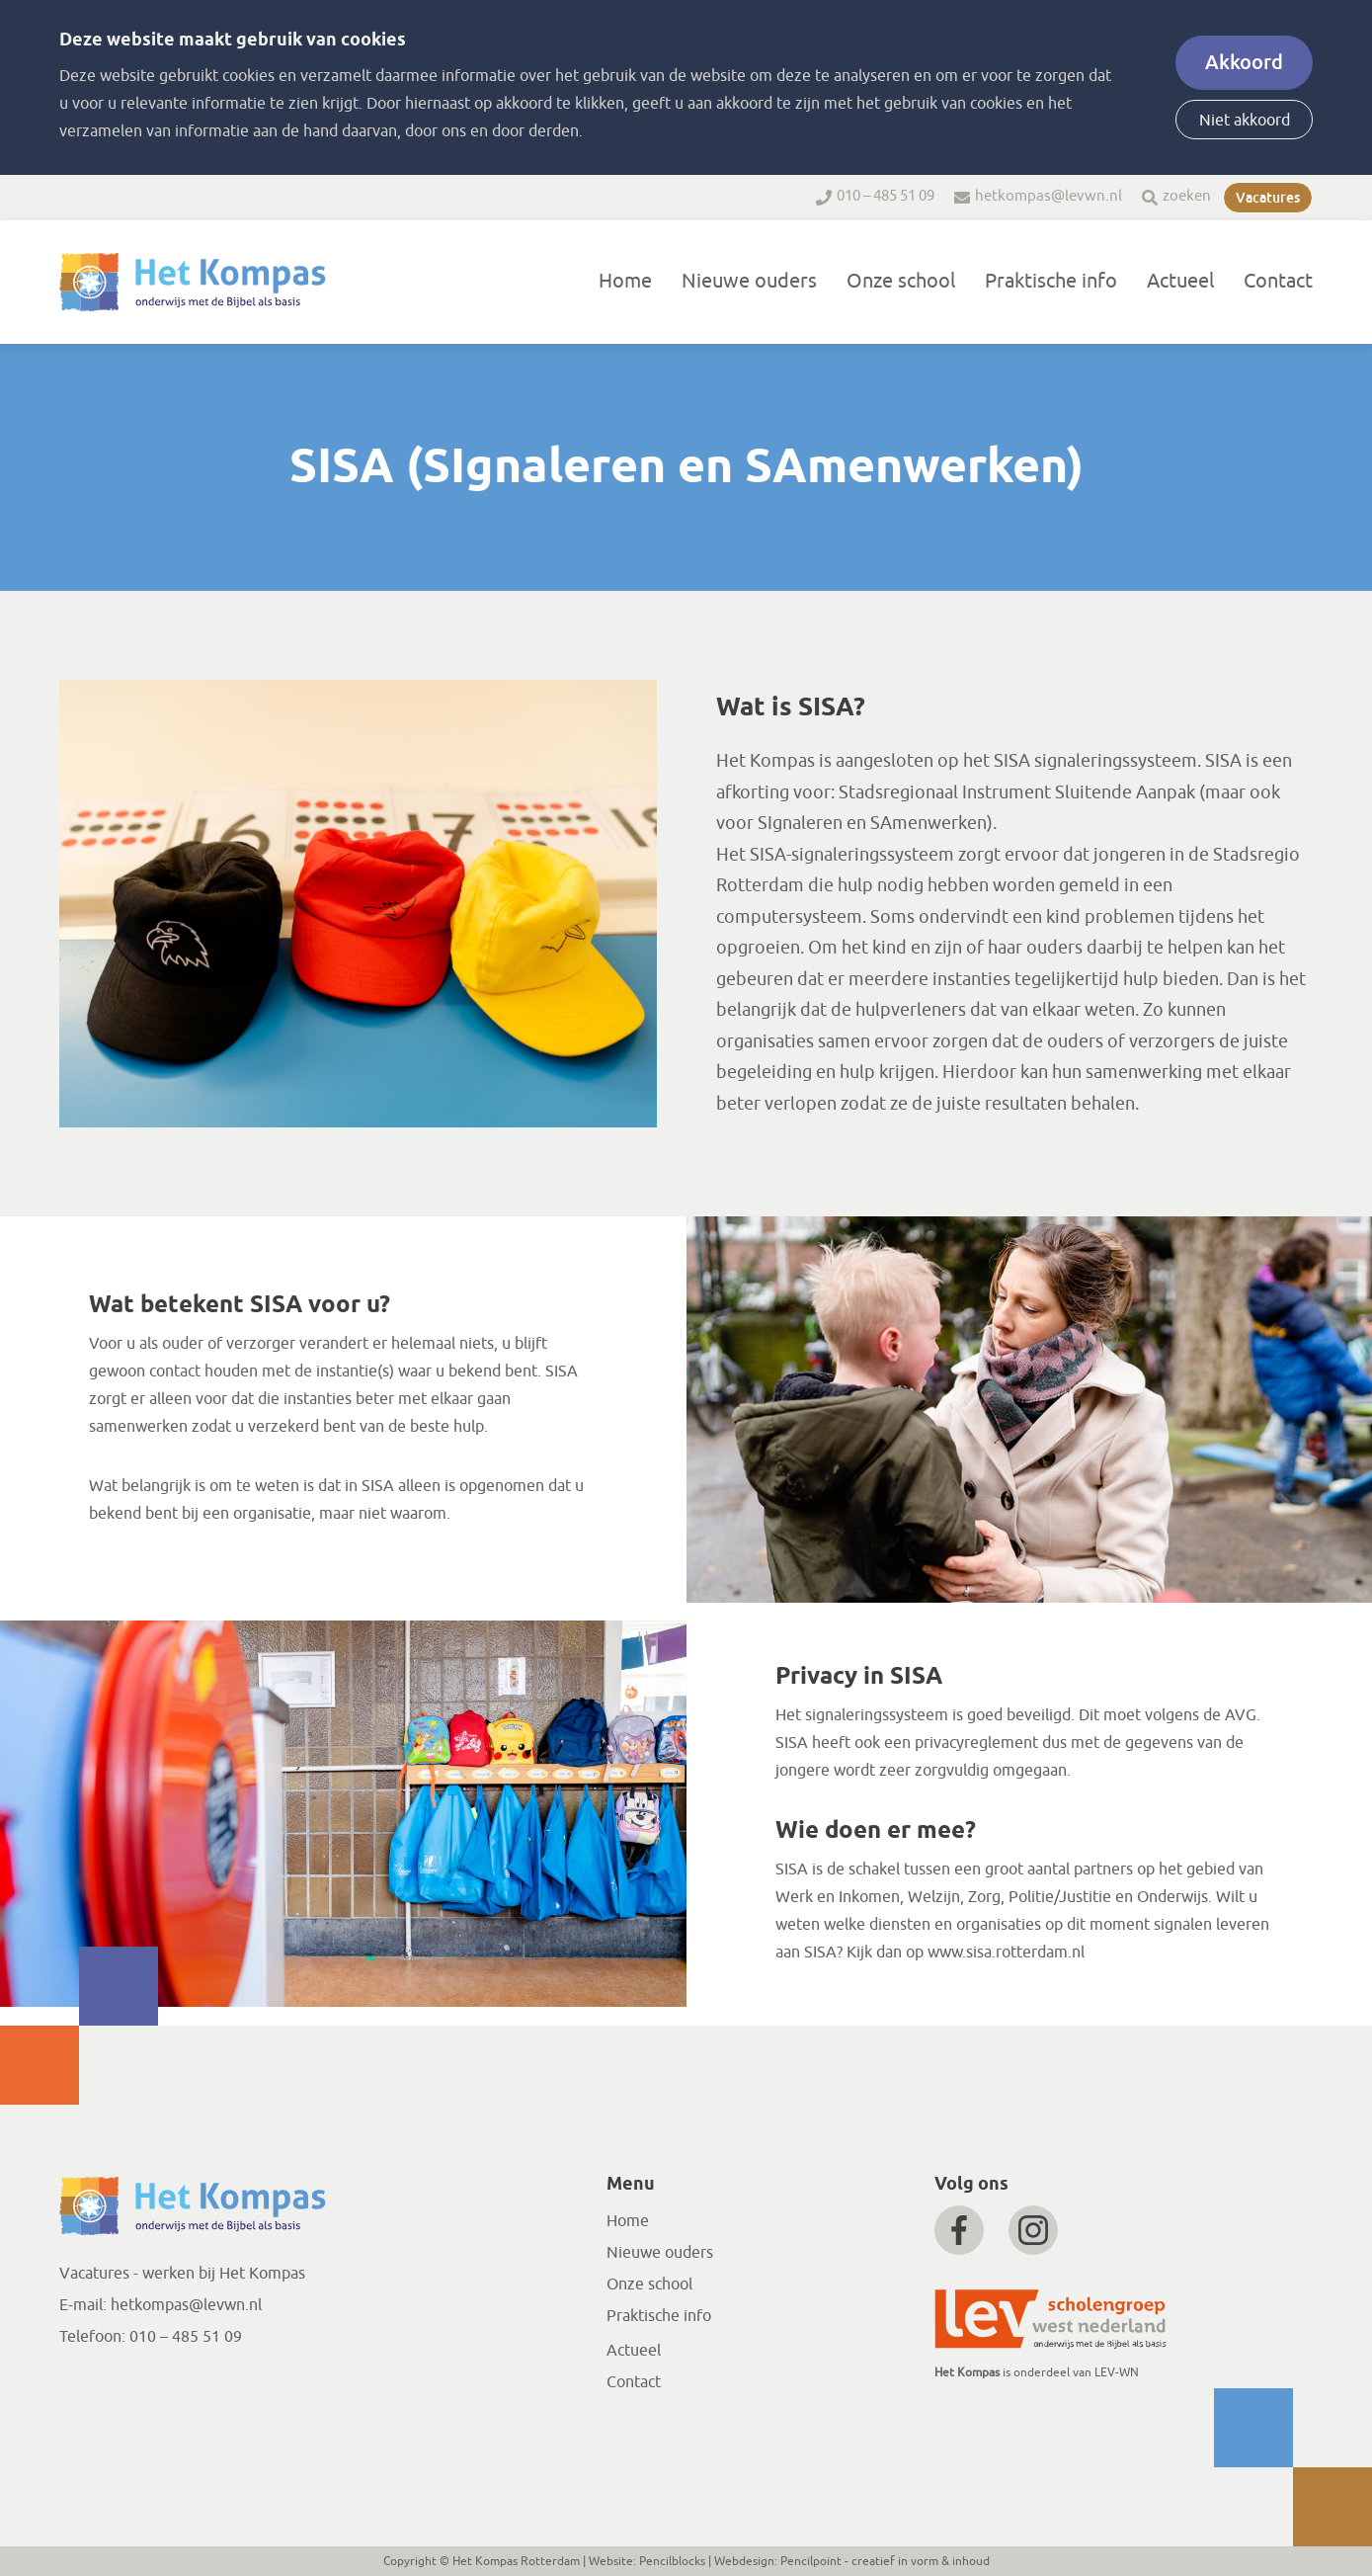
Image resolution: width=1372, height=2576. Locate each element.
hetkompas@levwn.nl (1048, 196)
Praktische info (1051, 281)
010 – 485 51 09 (885, 196)
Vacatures (1268, 198)
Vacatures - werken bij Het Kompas (182, 2274)
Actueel (1180, 281)
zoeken (1187, 196)
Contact (1278, 281)
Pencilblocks (672, 2561)
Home (625, 281)
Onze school (901, 281)
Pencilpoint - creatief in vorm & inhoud (885, 2561)
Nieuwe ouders (749, 281)
